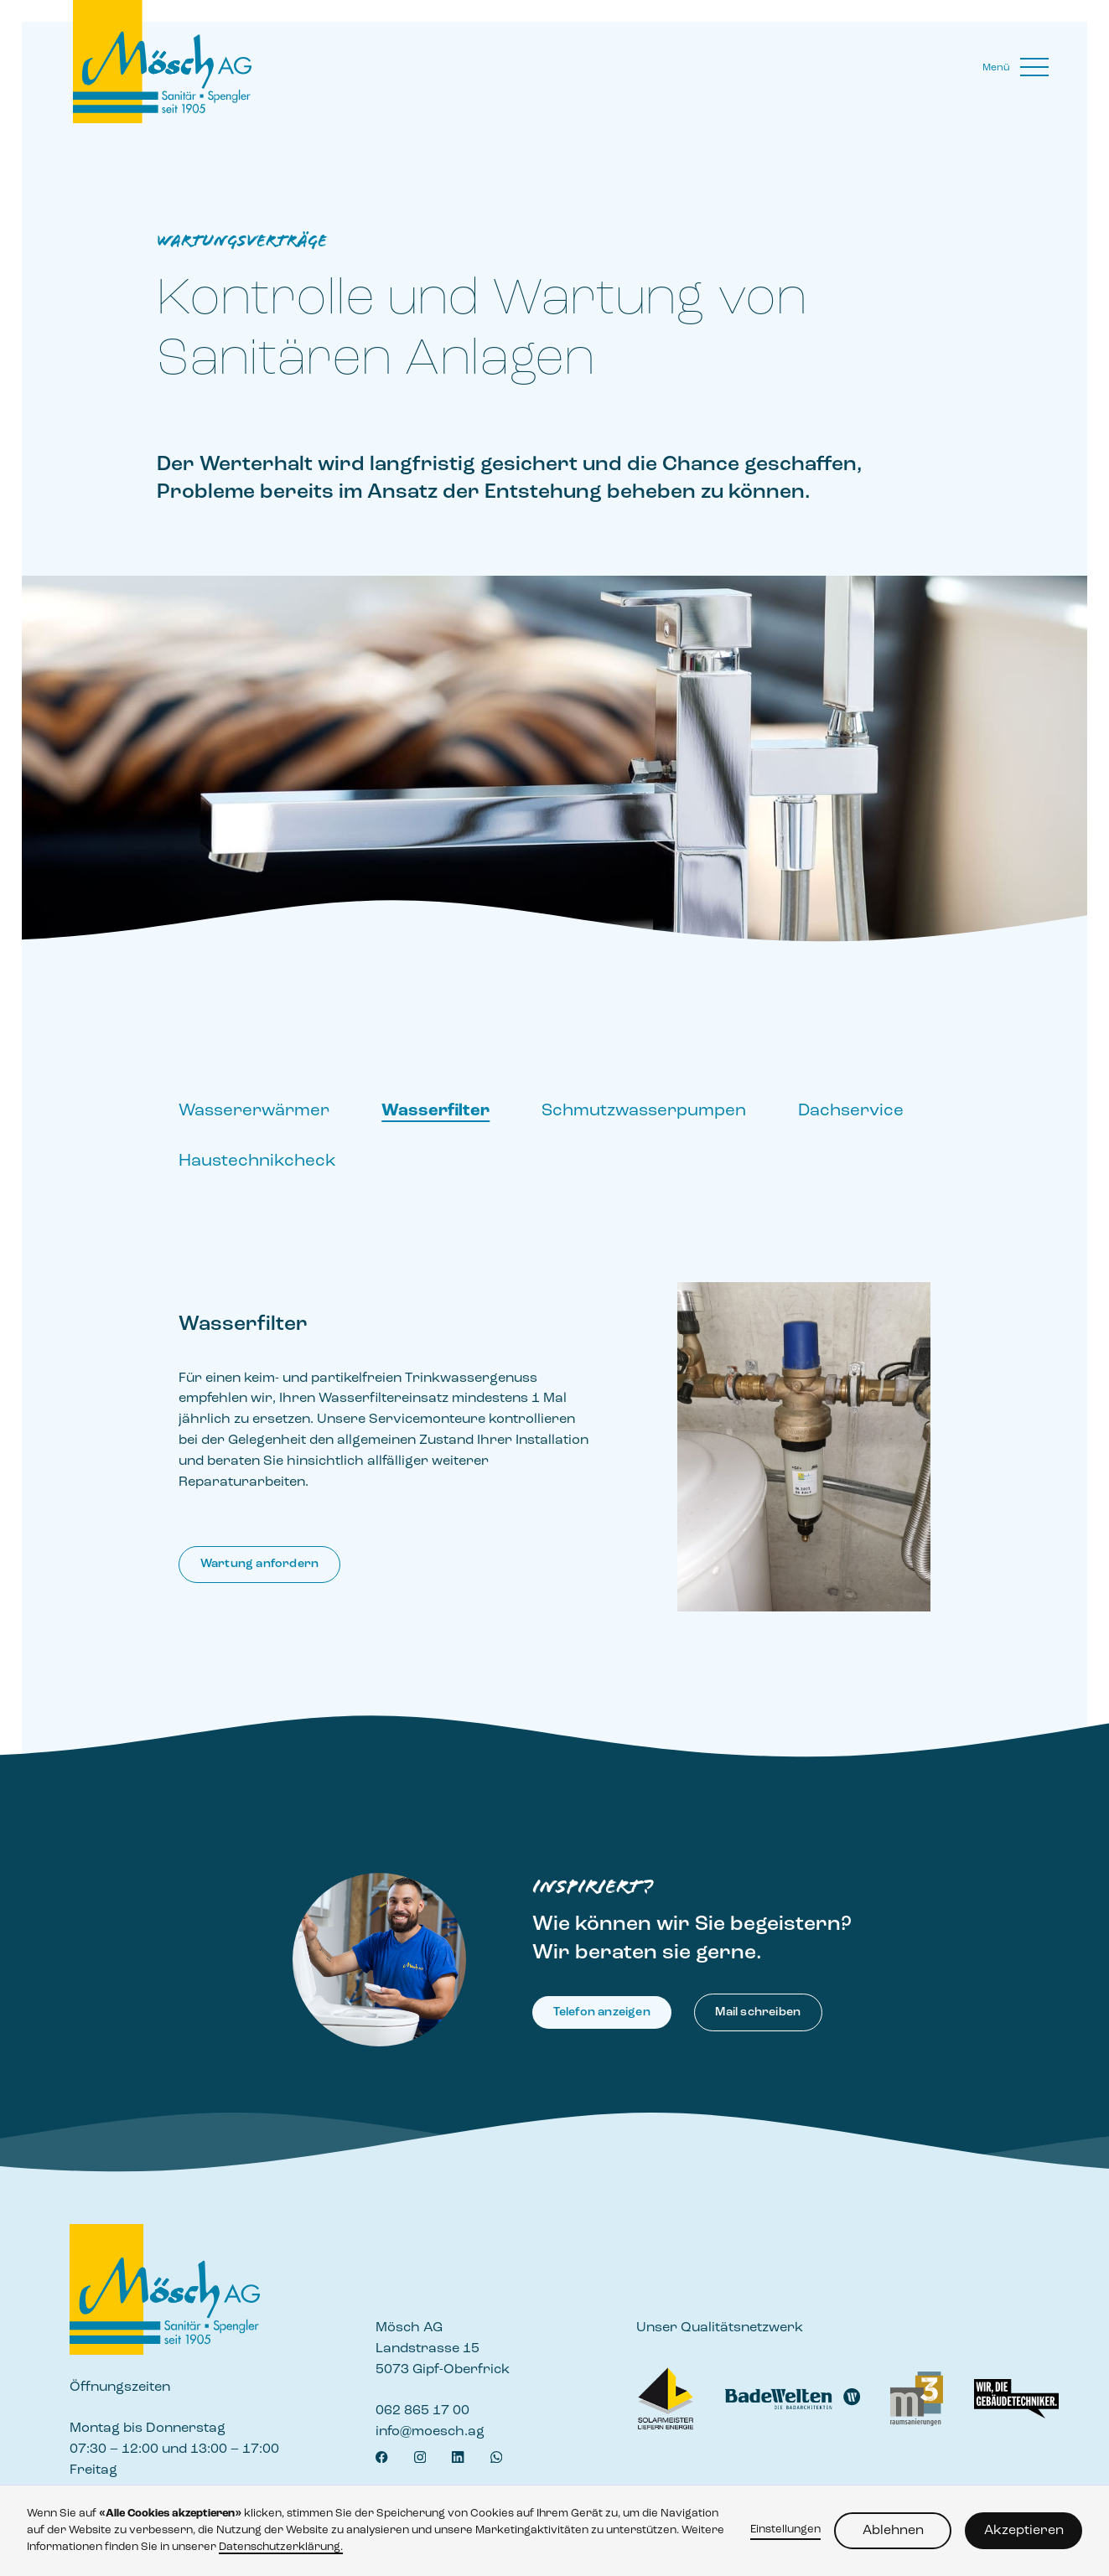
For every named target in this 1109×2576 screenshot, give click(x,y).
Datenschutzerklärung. (281, 2547)
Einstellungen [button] (785, 2529)
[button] (1015, 68)
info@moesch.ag (430, 2432)
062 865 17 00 (422, 2411)
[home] (169, 61)
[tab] (254, 1120)
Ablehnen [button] (893, 2530)
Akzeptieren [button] (1024, 2530)
